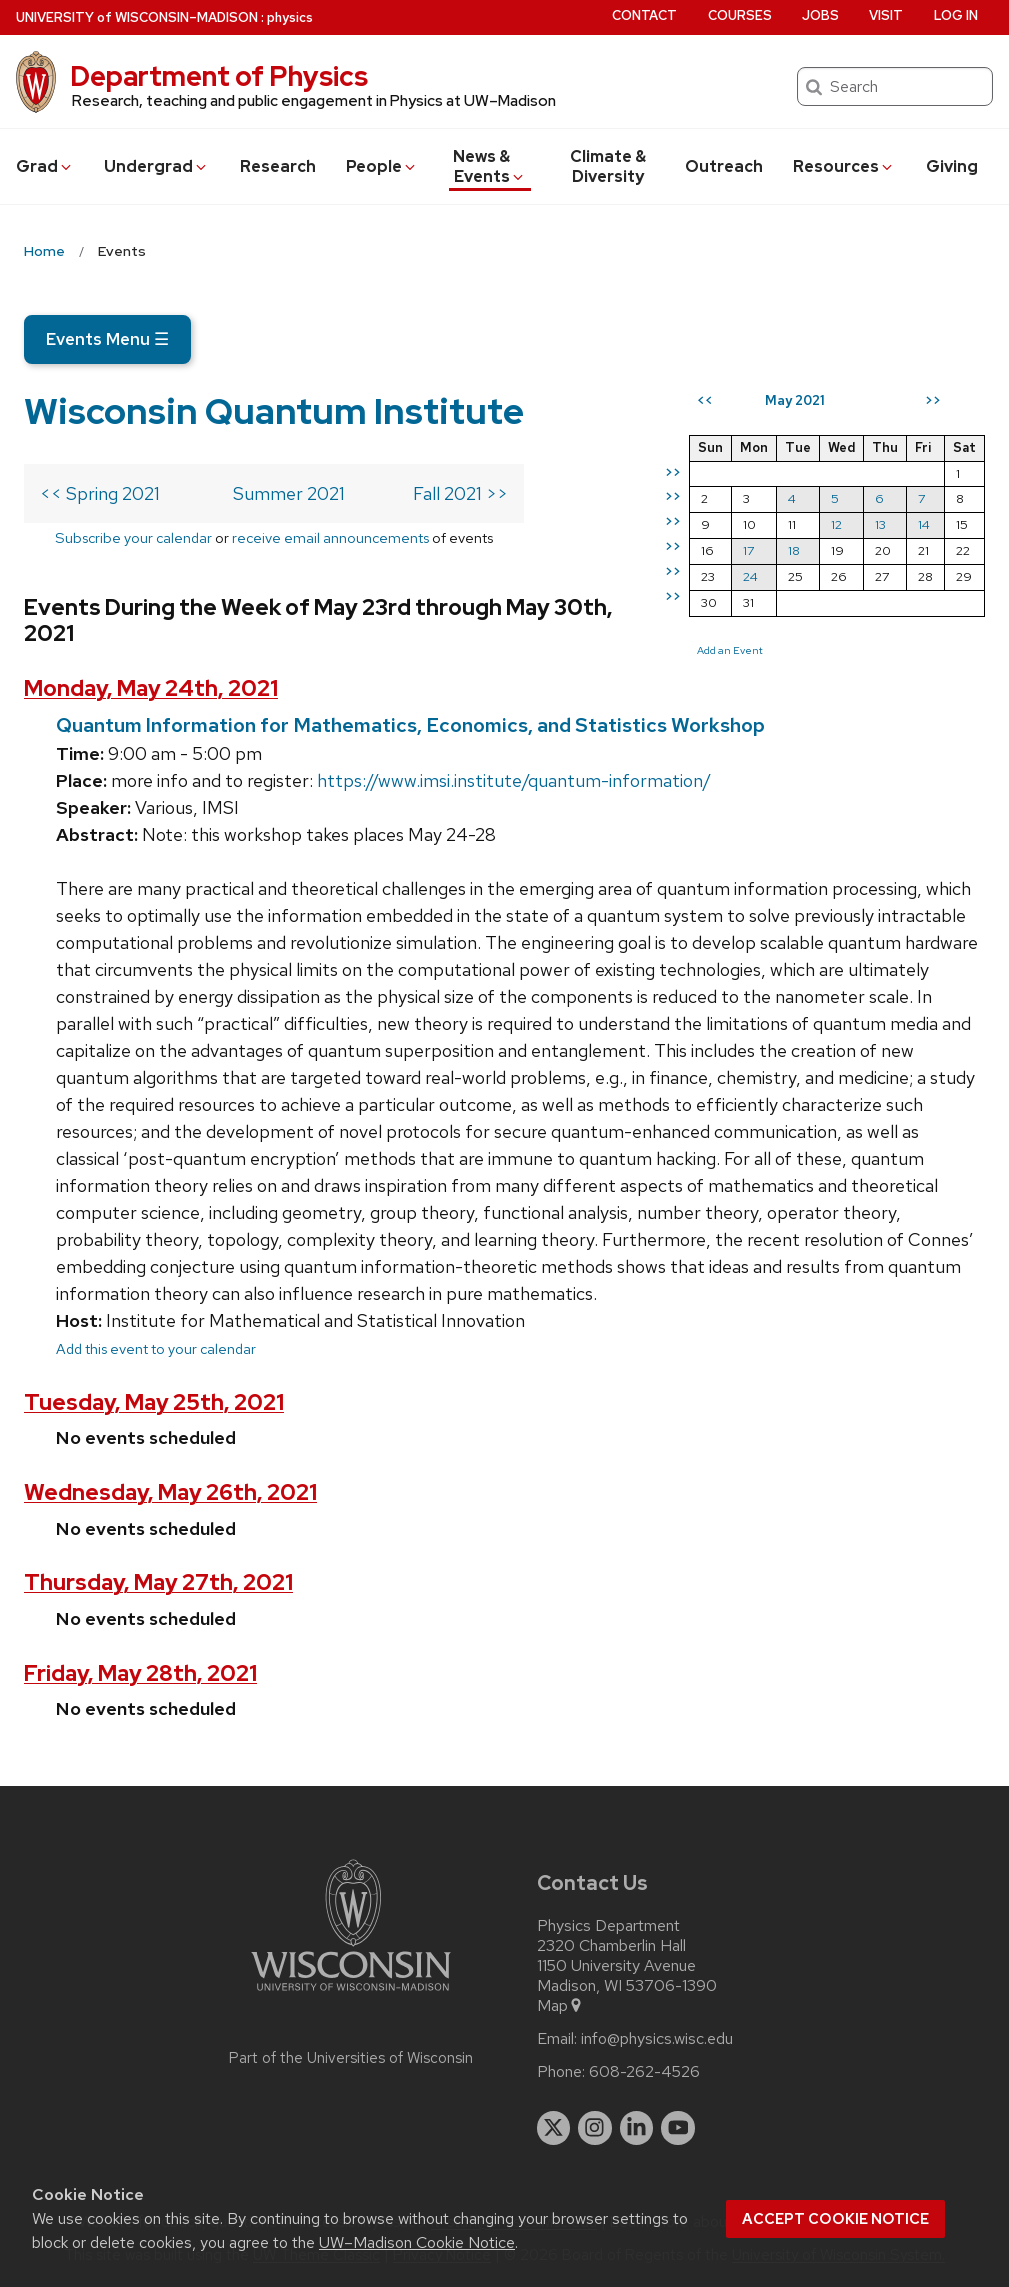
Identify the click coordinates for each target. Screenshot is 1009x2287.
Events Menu (107, 339)
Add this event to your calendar (156, 1348)
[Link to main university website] (351, 1994)
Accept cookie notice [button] (835, 2219)
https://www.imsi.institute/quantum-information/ (514, 780)
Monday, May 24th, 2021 (151, 688)
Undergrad (156, 166)
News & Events (489, 166)
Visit (886, 15)
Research (278, 166)
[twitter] (554, 2128)
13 (880, 524)
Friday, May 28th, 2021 (140, 1673)
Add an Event (730, 650)
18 (794, 550)
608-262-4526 (644, 2072)
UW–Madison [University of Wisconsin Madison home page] (137, 17)
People (382, 166)
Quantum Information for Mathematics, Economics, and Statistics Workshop (410, 725)
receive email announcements (330, 537)
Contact (644, 15)
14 (924, 524)
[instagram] (595, 2128)
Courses (740, 15)
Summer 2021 (289, 493)
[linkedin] (637, 2128)
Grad (45, 166)
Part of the (351, 2058)
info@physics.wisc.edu (657, 2039)
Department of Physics (219, 76)
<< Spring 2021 (100, 493)
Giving (952, 166)
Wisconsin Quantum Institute (274, 411)
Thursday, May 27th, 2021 (158, 1582)
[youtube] (678, 2128)
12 (836, 524)
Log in (956, 15)
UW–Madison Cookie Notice (417, 2242)
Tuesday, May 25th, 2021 (154, 1402)
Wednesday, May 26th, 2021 (170, 1492)
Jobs (820, 15)
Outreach (724, 166)
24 (750, 576)
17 (748, 550)
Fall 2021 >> (460, 493)
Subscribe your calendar (133, 537)
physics (290, 17)
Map (560, 2006)
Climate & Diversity (608, 166)
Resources (844, 166)
